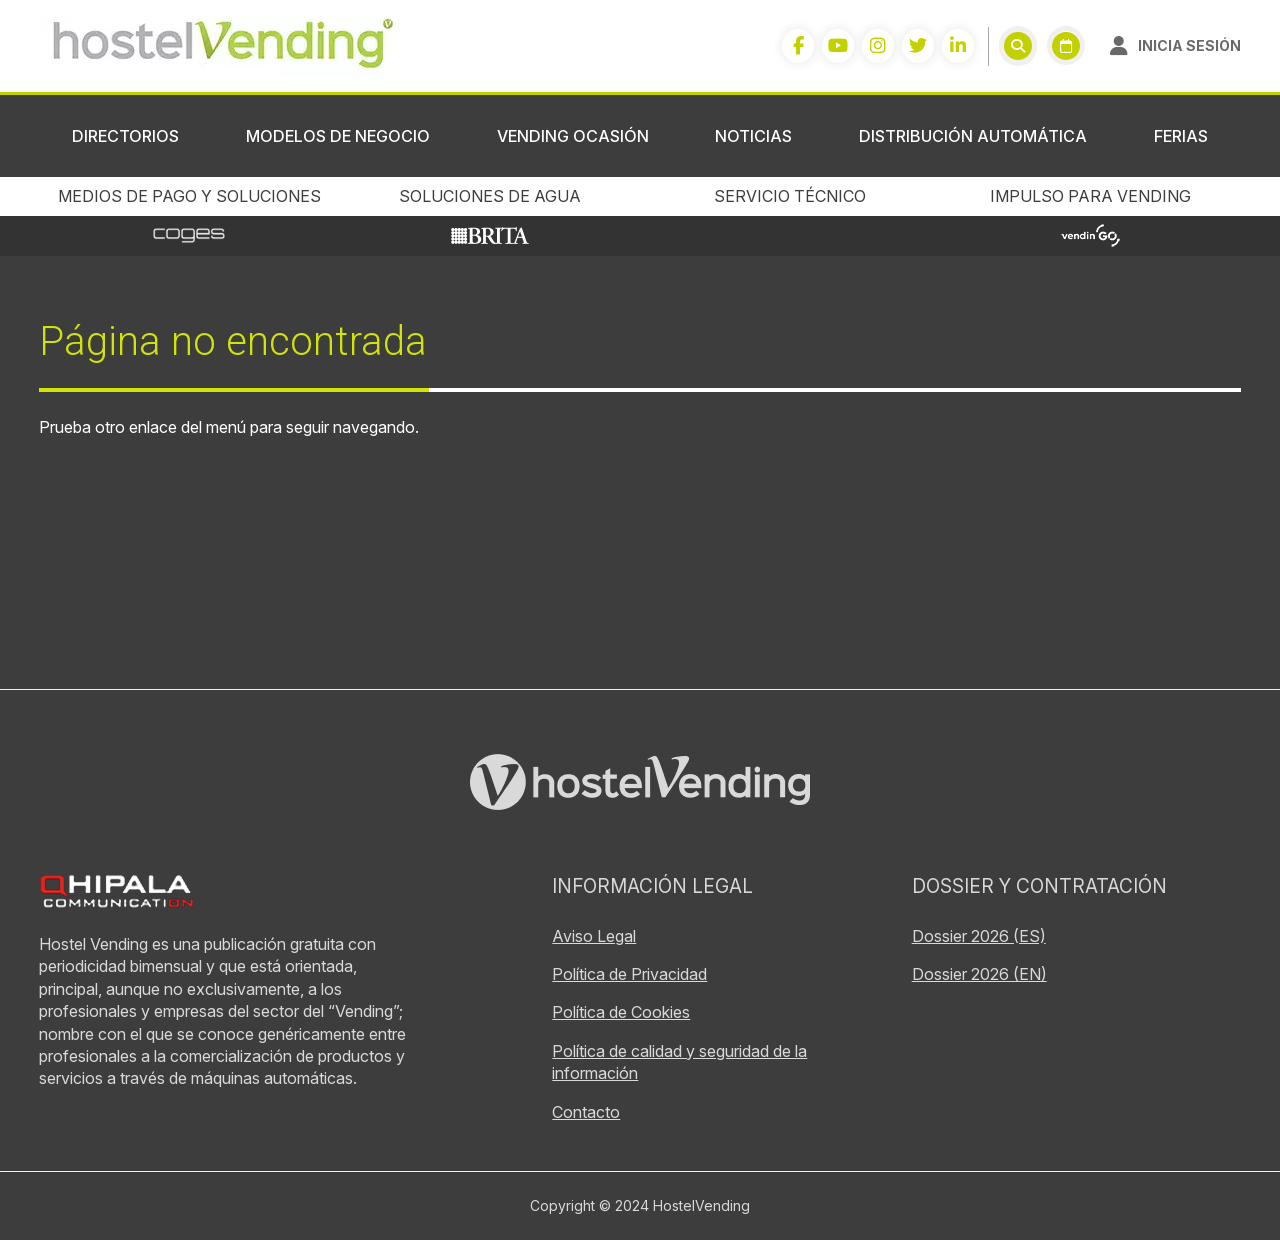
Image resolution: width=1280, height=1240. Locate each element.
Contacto (586, 1112)
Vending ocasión (573, 136)
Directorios (125, 136)
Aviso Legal (594, 936)
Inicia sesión (1189, 45)
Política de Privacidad (629, 974)
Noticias (753, 136)
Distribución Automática (973, 136)
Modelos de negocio (338, 136)
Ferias (1181, 136)
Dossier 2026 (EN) (979, 974)
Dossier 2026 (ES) (979, 936)
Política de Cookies (621, 1012)
